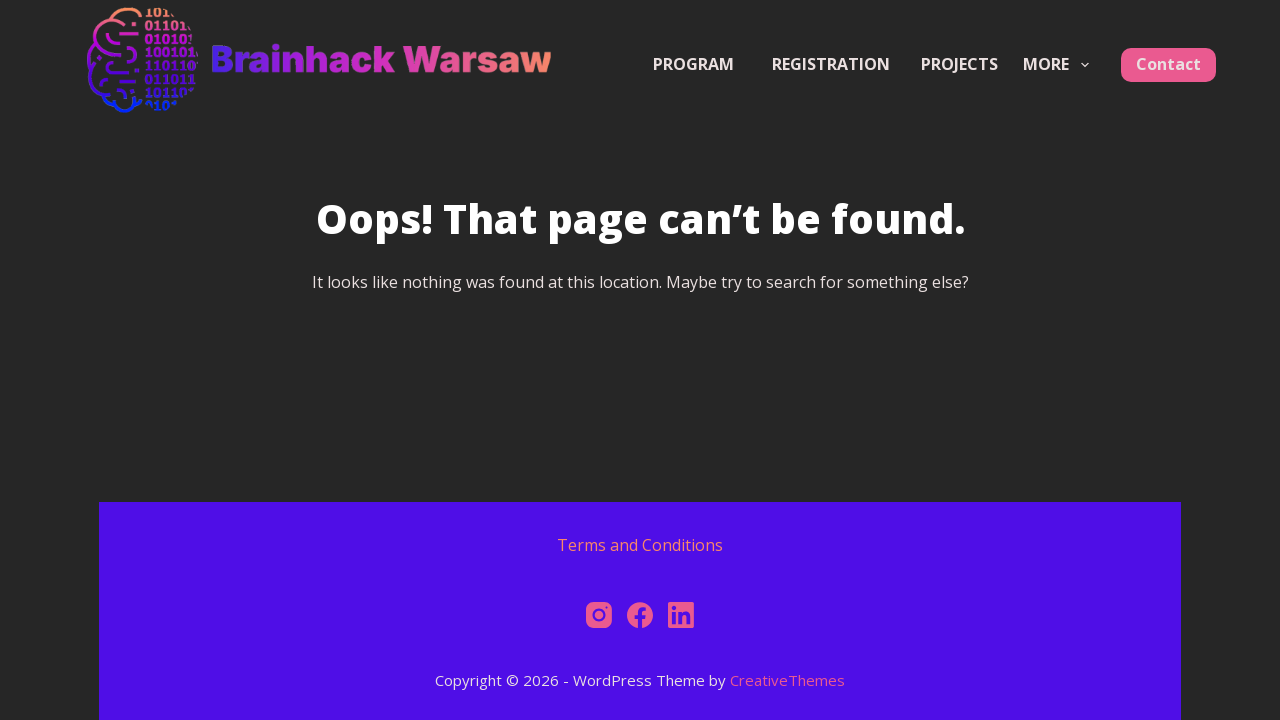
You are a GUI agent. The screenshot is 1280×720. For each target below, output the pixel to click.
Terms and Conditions (640, 545)
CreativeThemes (787, 680)
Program (693, 64)
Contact (1168, 64)
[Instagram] (599, 615)
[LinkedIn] (681, 615)
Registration (840, 65)
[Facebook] (640, 615)
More (1059, 65)
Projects (959, 64)
